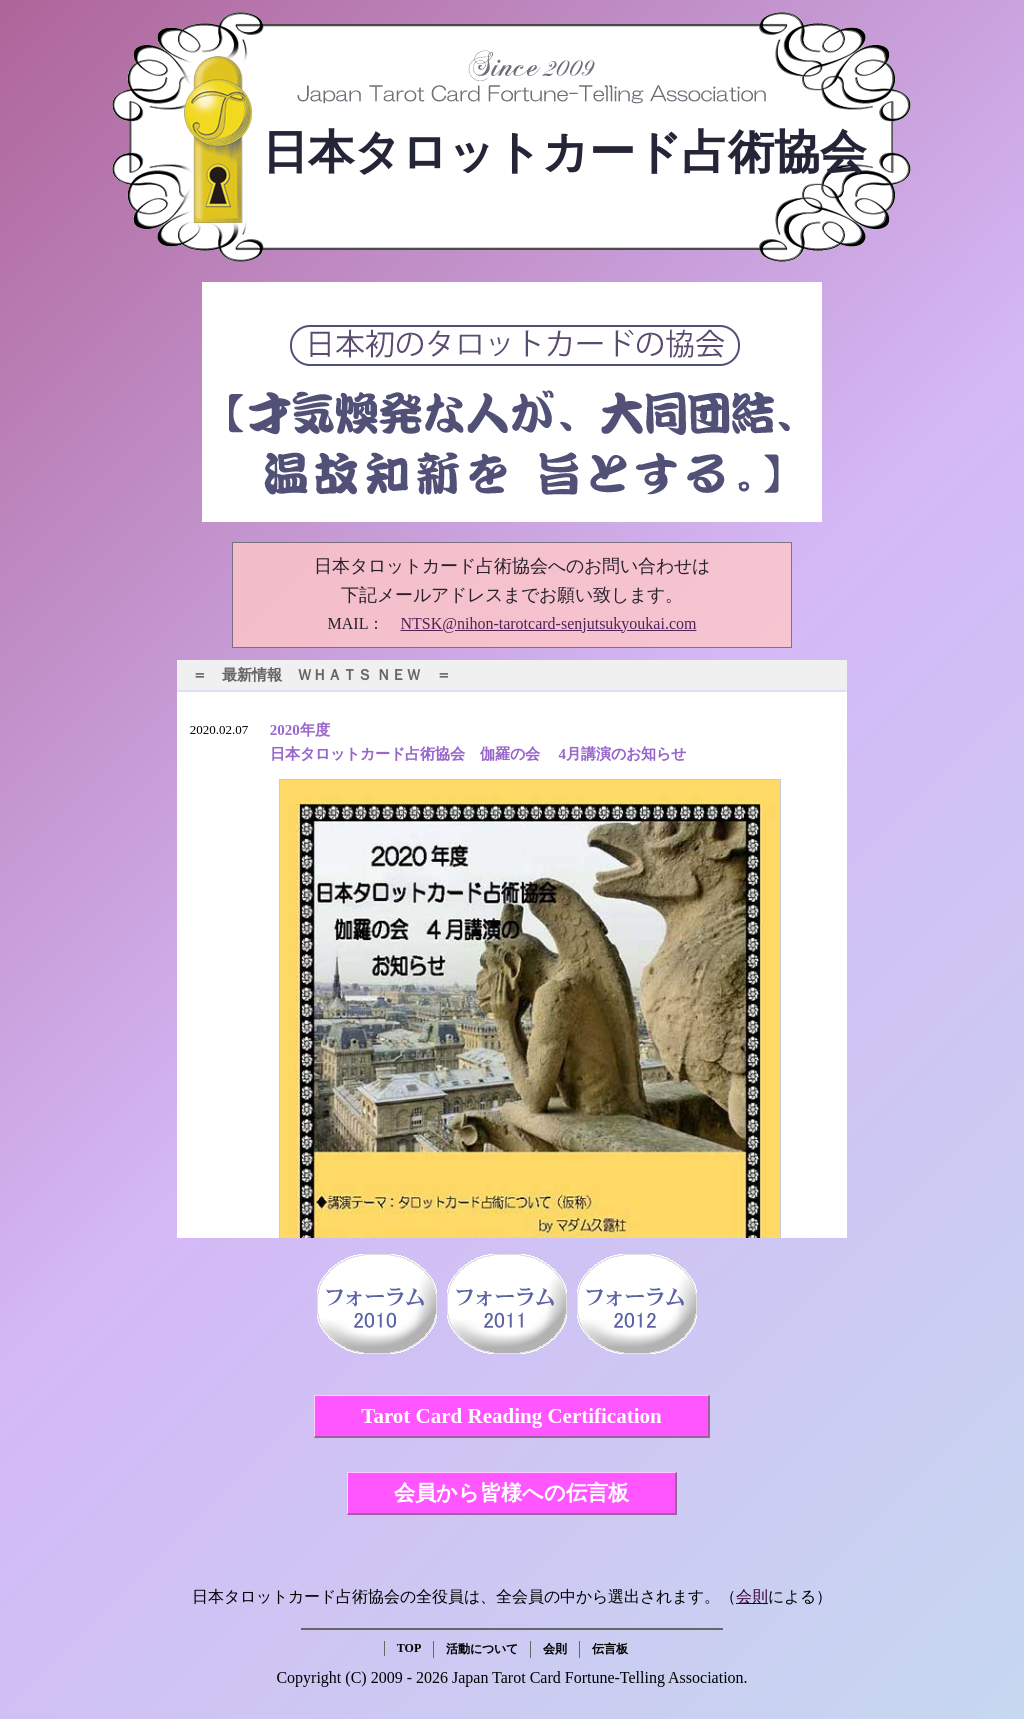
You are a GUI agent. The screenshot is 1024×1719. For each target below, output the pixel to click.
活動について (482, 1649)
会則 (752, 1596)
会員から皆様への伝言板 (511, 1493)
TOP (409, 1648)
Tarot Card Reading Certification (511, 1416)
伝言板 (610, 1649)
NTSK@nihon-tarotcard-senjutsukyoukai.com (548, 623)
